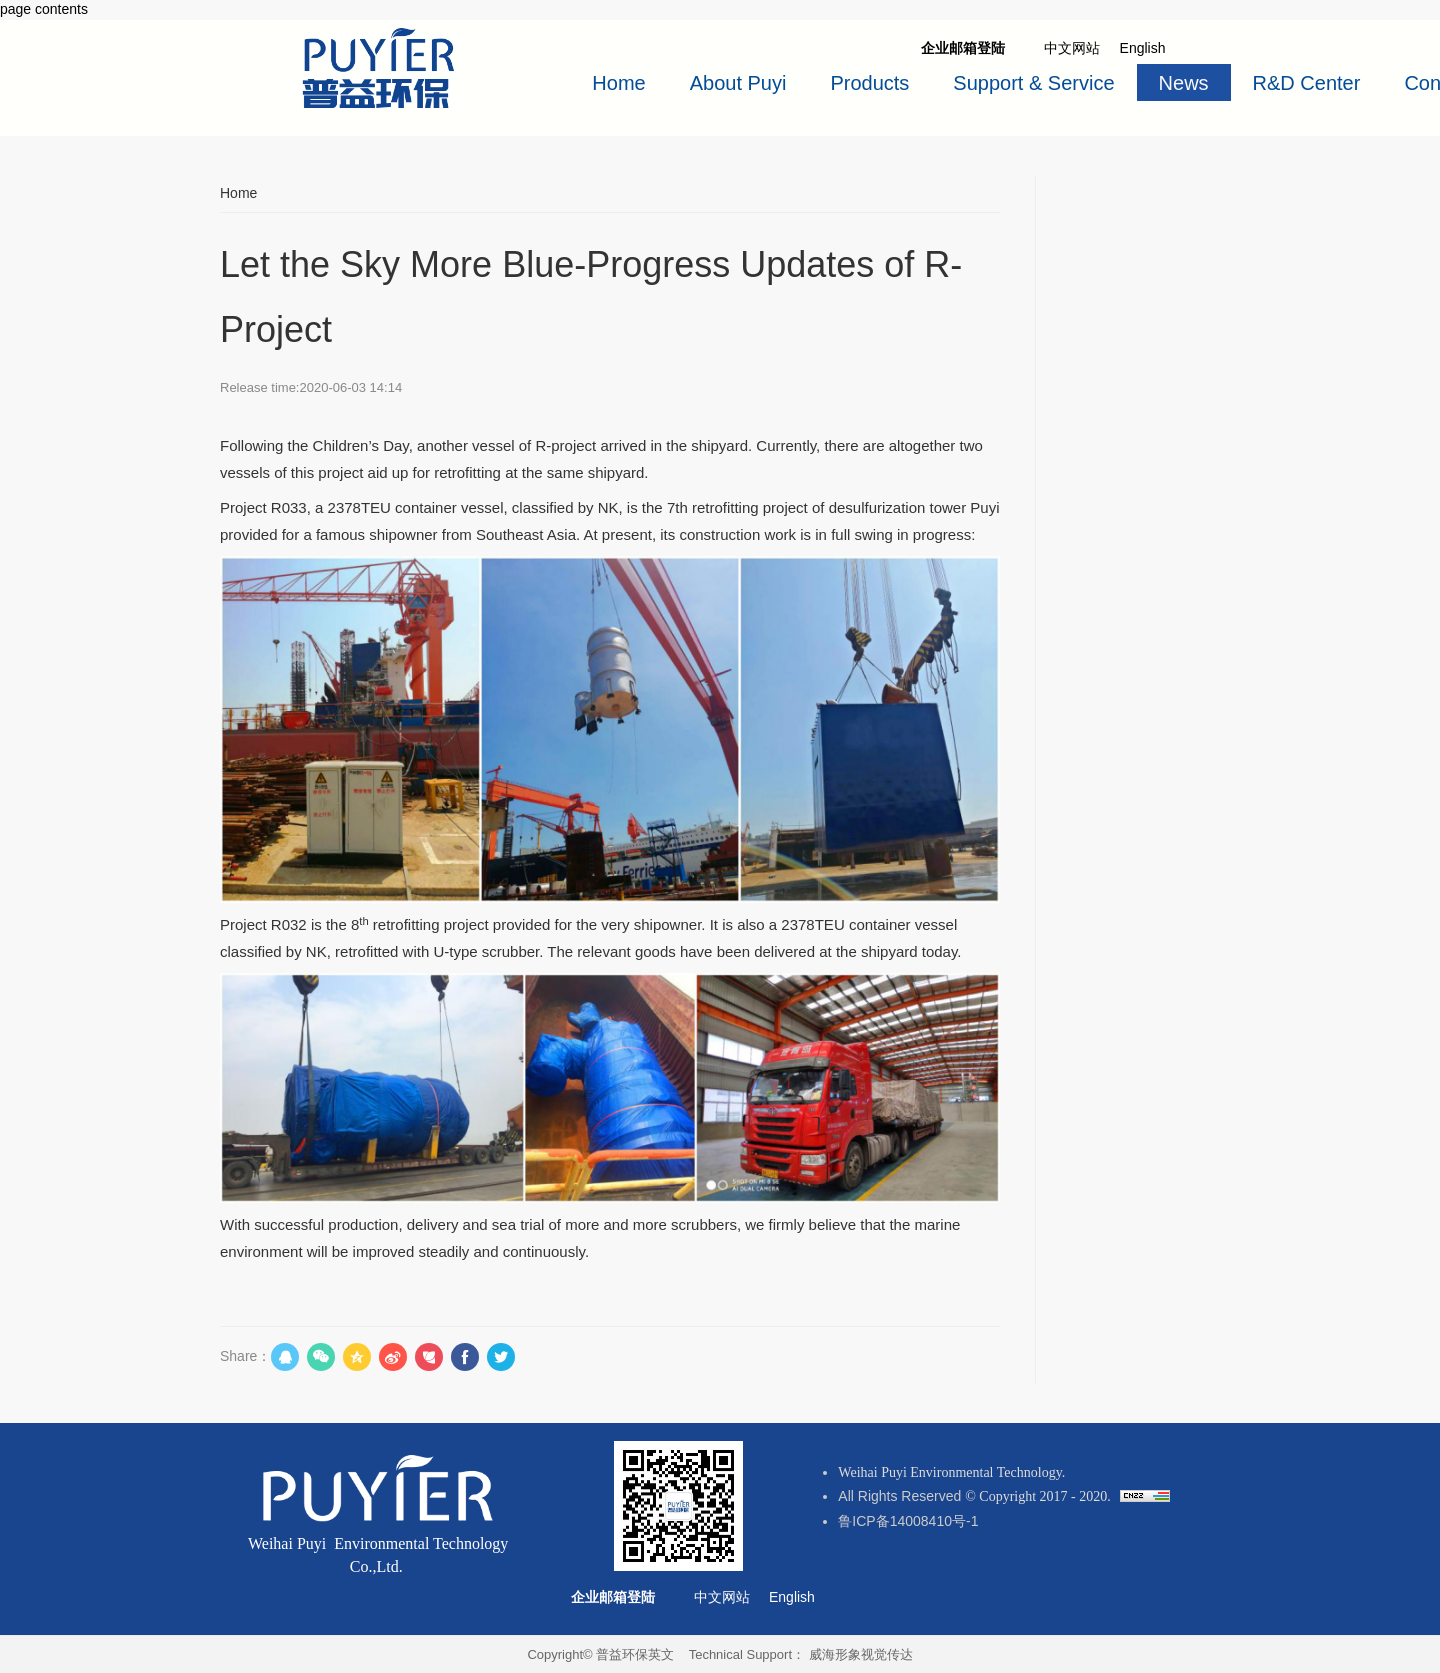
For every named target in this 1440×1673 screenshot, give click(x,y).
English (1145, 48)
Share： (245, 1356)
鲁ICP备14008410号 (902, 1521)
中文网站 (724, 1597)
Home (238, 193)
